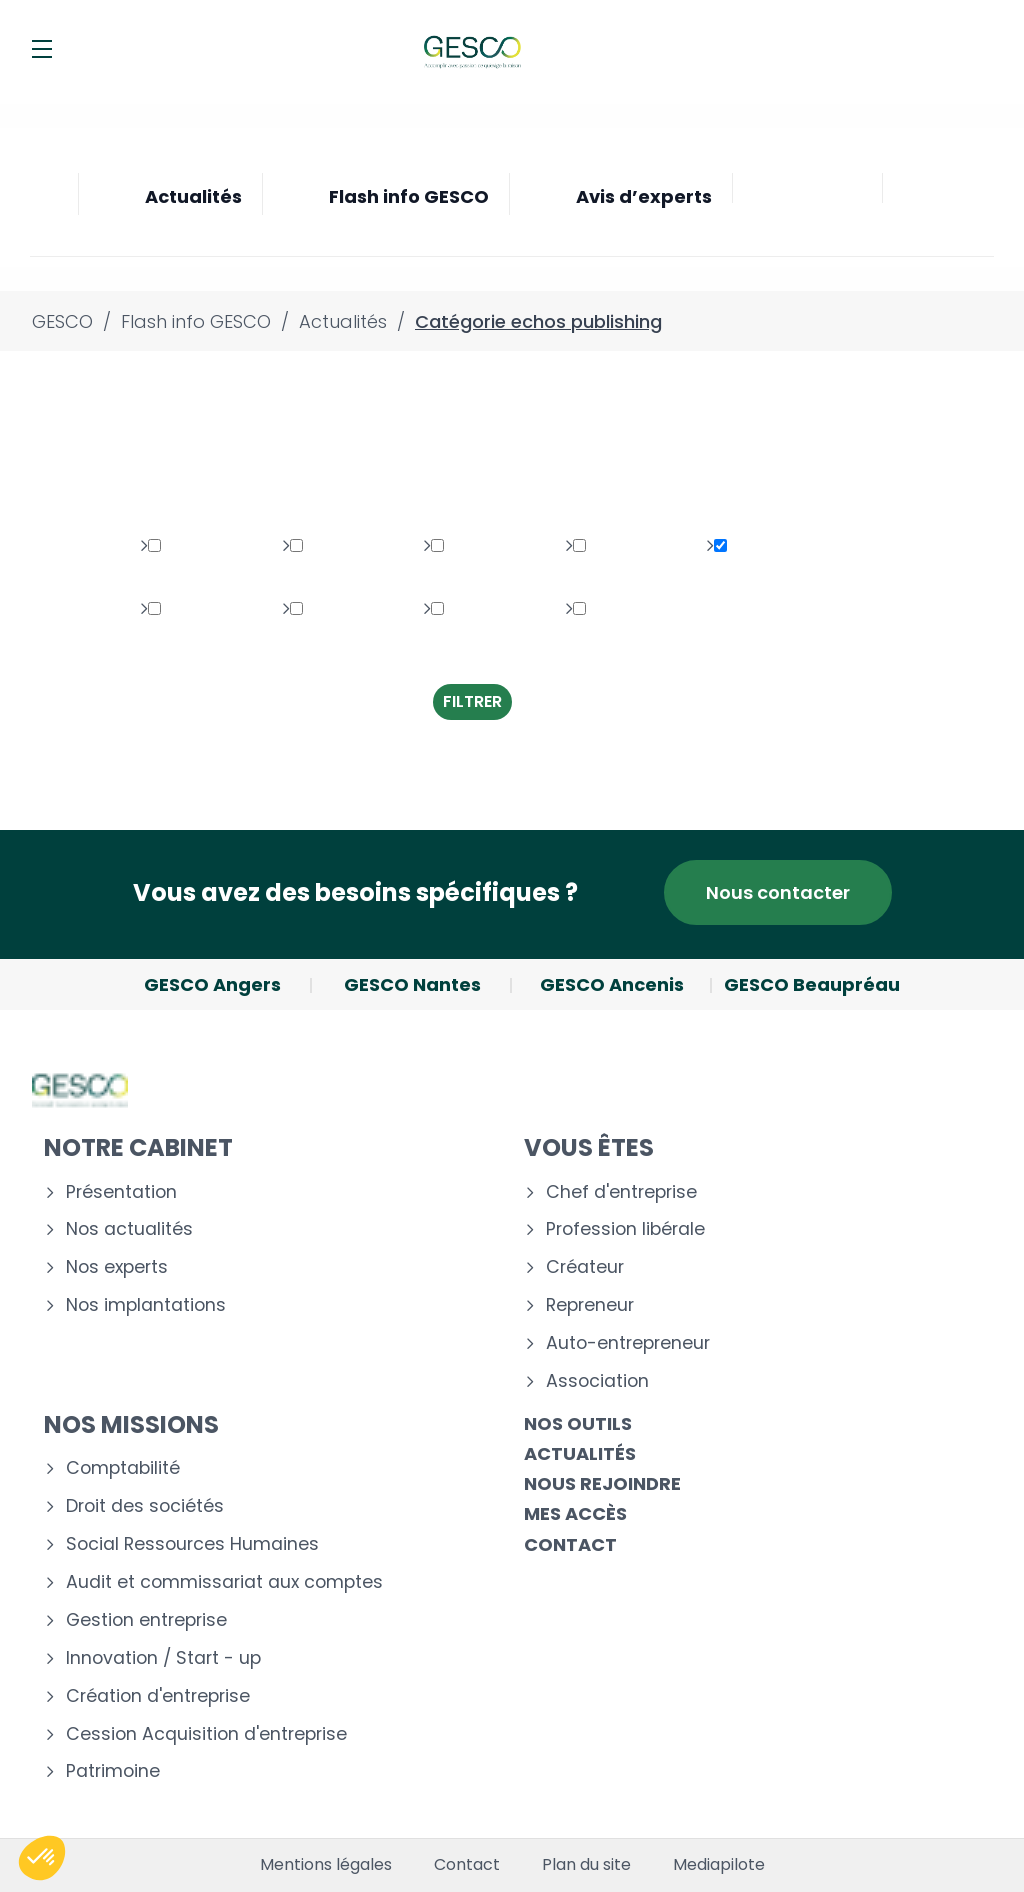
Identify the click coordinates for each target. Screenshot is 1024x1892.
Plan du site (586, 1865)
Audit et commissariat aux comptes (224, 1582)
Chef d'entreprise (621, 1192)
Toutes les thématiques (180, 473)
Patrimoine (202, 546)
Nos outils (578, 1423)
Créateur (585, 1267)
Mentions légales (326, 1865)
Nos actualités (129, 1229)
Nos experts (117, 1267)
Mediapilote (719, 1865)
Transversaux (487, 626)
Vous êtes (589, 1147)
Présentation (121, 1192)
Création (619, 609)
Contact (570, 1544)
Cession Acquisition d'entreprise (206, 1734)
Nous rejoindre (602, 1483)
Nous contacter (778, 892)
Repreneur (590, 1305)
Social (465, 546)
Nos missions (131, 1424)
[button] (42, 1858)
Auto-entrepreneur (628, 1343)
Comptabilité (123, 1468)
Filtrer (472, 701)
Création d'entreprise (158, 1696)
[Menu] (42, 49)
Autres (326, 609)
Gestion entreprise (146, 1620)
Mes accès (575, 1513)
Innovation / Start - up (163, 1658)
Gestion (189, 609)
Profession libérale (625, 1229)
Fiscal (747, 546)
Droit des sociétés (145, 1506)
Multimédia (628, 546)
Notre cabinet (138, 1147)
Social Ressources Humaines (192, 1544)
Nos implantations (146, 1305)
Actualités (580, 1453)
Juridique (338, 546)
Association (597, 1381)
